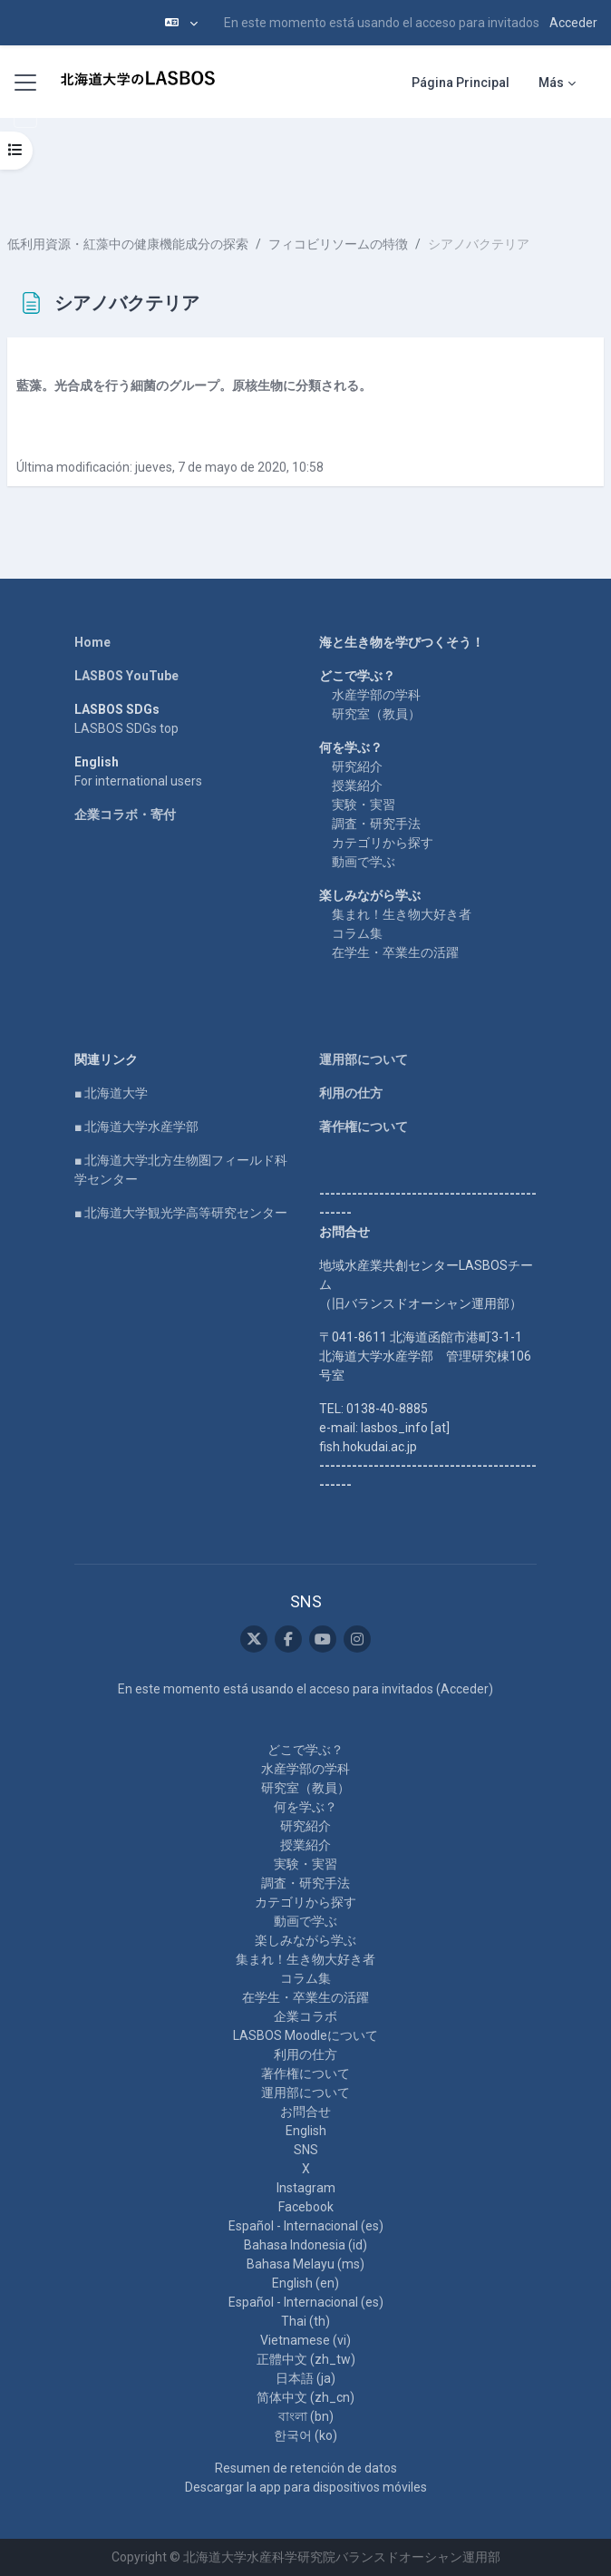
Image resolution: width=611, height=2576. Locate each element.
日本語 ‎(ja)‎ (305, 2378)
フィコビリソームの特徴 (338, 244)
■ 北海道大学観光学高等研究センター (180, 1212)
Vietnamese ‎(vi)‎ (305, 2340)
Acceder (573, 22)
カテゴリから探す (382, 842)
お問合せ (305, 2111)
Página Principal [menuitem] (460, 82)
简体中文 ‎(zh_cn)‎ (305, 2397)
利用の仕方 (351, 1093)
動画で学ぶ (363, 861)
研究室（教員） (376, 714)
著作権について (363, 1126)
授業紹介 (357, 785)
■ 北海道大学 (111, 1093)
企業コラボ (305, 2016)
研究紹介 (357, 766)
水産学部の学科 (376, 695)
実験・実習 (363, 804)
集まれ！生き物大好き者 (401, 914)
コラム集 (357, 933)
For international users (138, 781)
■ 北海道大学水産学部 (136, 1126)
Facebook (306, 2207)
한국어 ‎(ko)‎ (305, 2435)
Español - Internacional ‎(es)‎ (305, 2226)
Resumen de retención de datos (306, 2468)
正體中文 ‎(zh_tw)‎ (306, 2359)
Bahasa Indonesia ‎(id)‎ (305, 2245)
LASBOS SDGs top (126, 728)
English (306, 2130)
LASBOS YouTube (126, 675)
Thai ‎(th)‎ (305, 2321)
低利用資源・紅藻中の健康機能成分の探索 (127, 244)
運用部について (363, 1059)
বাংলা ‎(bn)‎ (306, 2416)
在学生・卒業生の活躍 (395, 952)
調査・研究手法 (376, 823)
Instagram (305, 2188)
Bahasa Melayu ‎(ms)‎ (305, 2264)
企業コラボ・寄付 (125, 814)
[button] (181, 22)
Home (92, 642)
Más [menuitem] (551, 82)
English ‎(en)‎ (305, 2283)
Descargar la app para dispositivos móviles (306, 2487)
